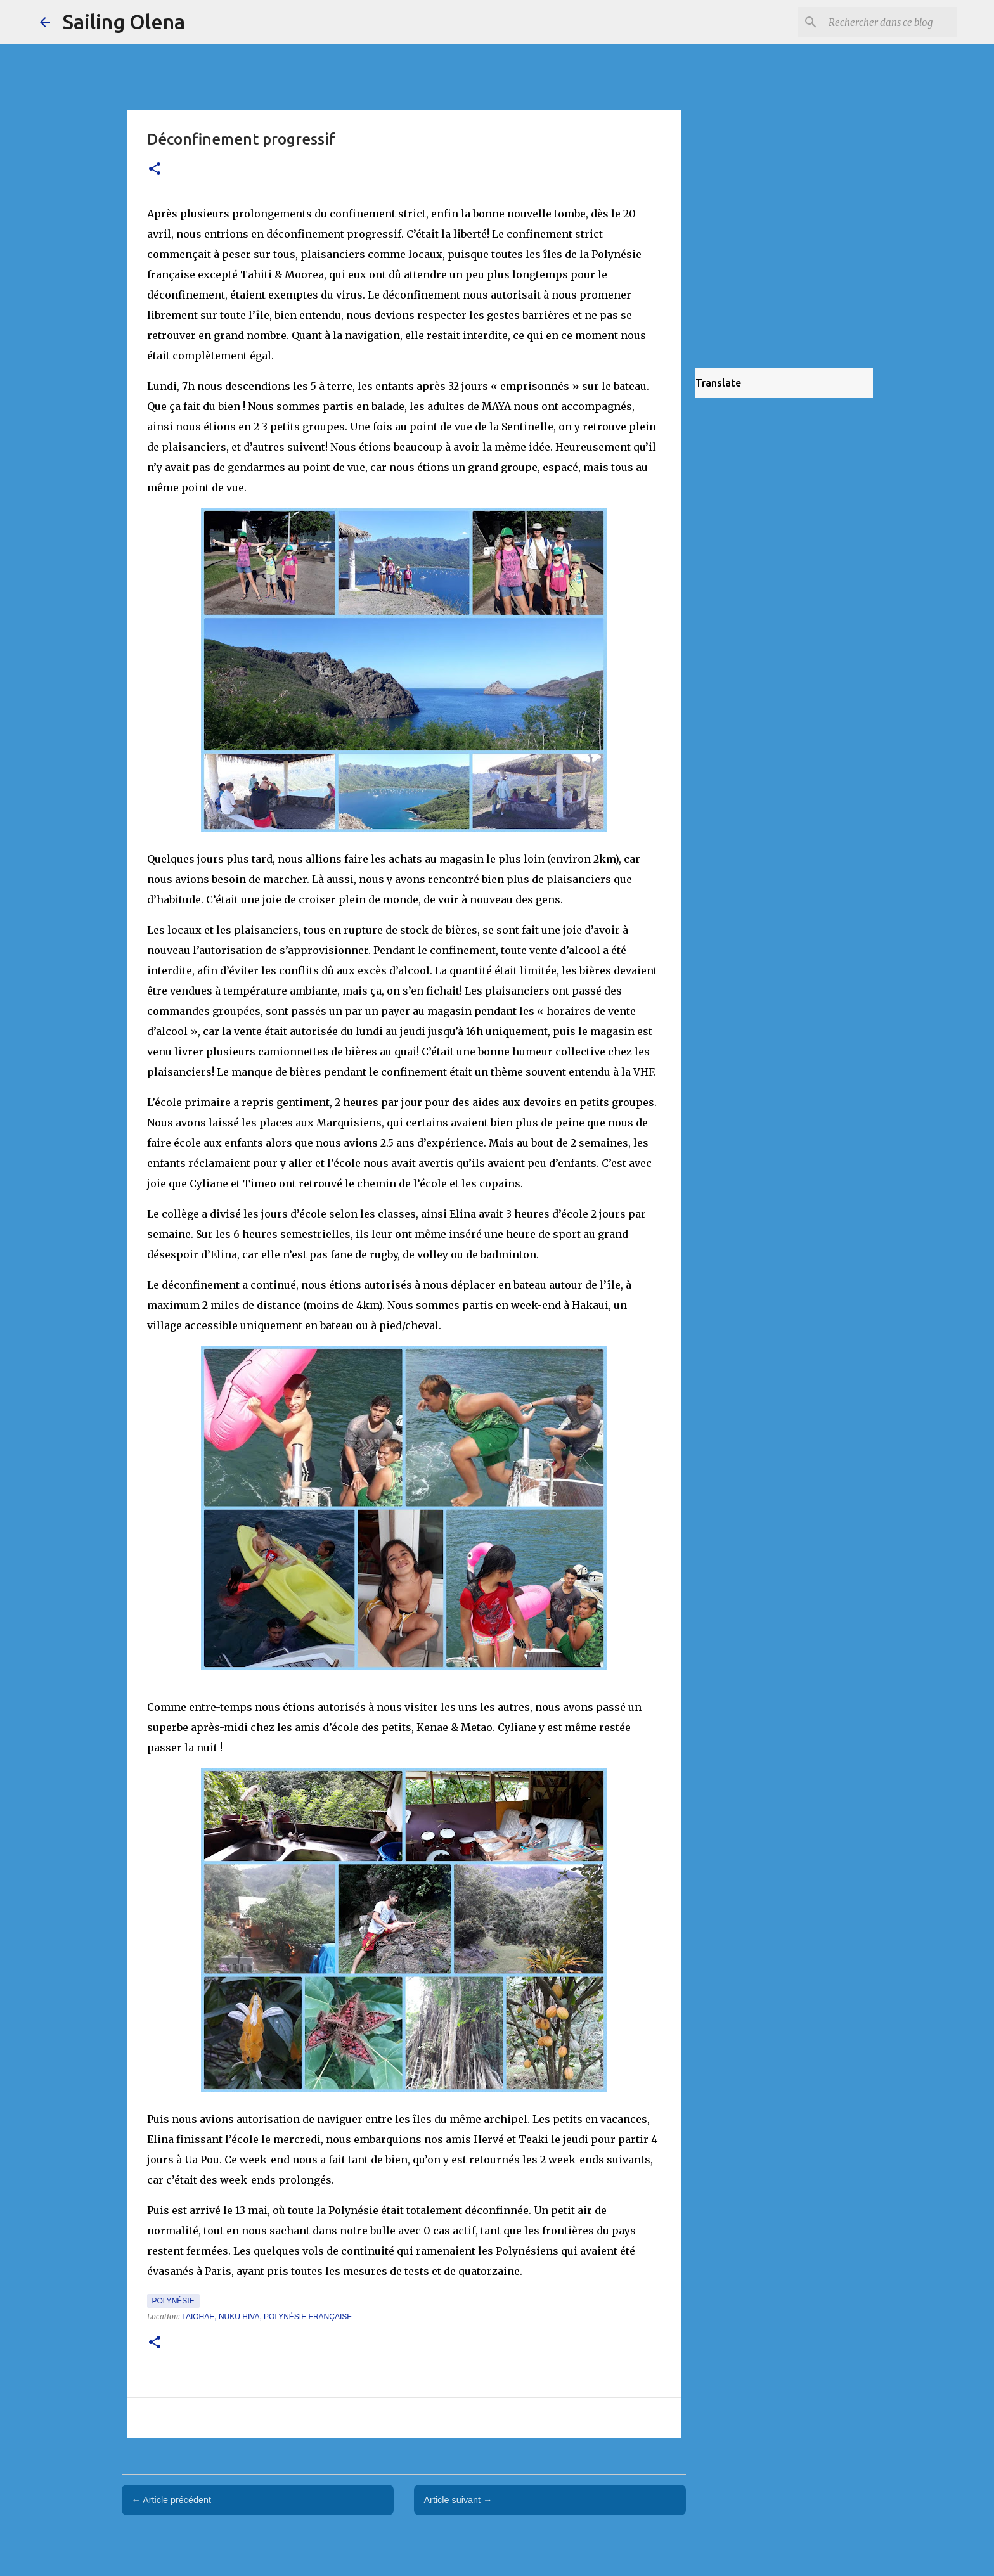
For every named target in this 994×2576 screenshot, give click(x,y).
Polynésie (173, 2300)
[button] (154, 169)
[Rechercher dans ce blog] (890, 22)
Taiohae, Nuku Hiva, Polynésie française (267, 2316)
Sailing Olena (124, 21)
